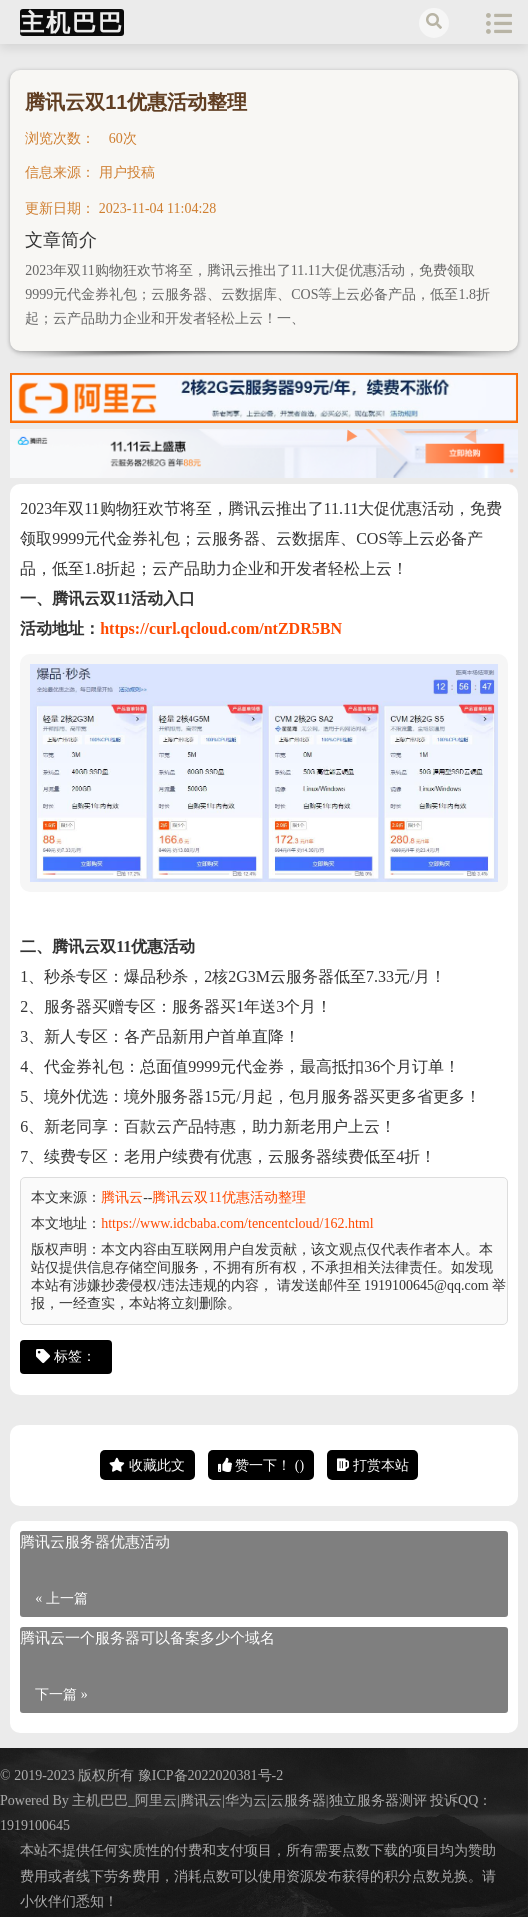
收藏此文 (147, 1465)
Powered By (36, 1800)
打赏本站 (373, 1465)
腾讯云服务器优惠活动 (95, 1542)
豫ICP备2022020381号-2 (210, 1775)
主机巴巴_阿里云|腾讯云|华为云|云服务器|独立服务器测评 (249, 1800)
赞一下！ (261, 1465)
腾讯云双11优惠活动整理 (136, 102)
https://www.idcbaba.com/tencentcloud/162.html (237, 1223)
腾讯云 (122, 1197)
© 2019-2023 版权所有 (69, 1775)
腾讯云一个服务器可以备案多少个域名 (147, 1638)
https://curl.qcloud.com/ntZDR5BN (221, 628)
